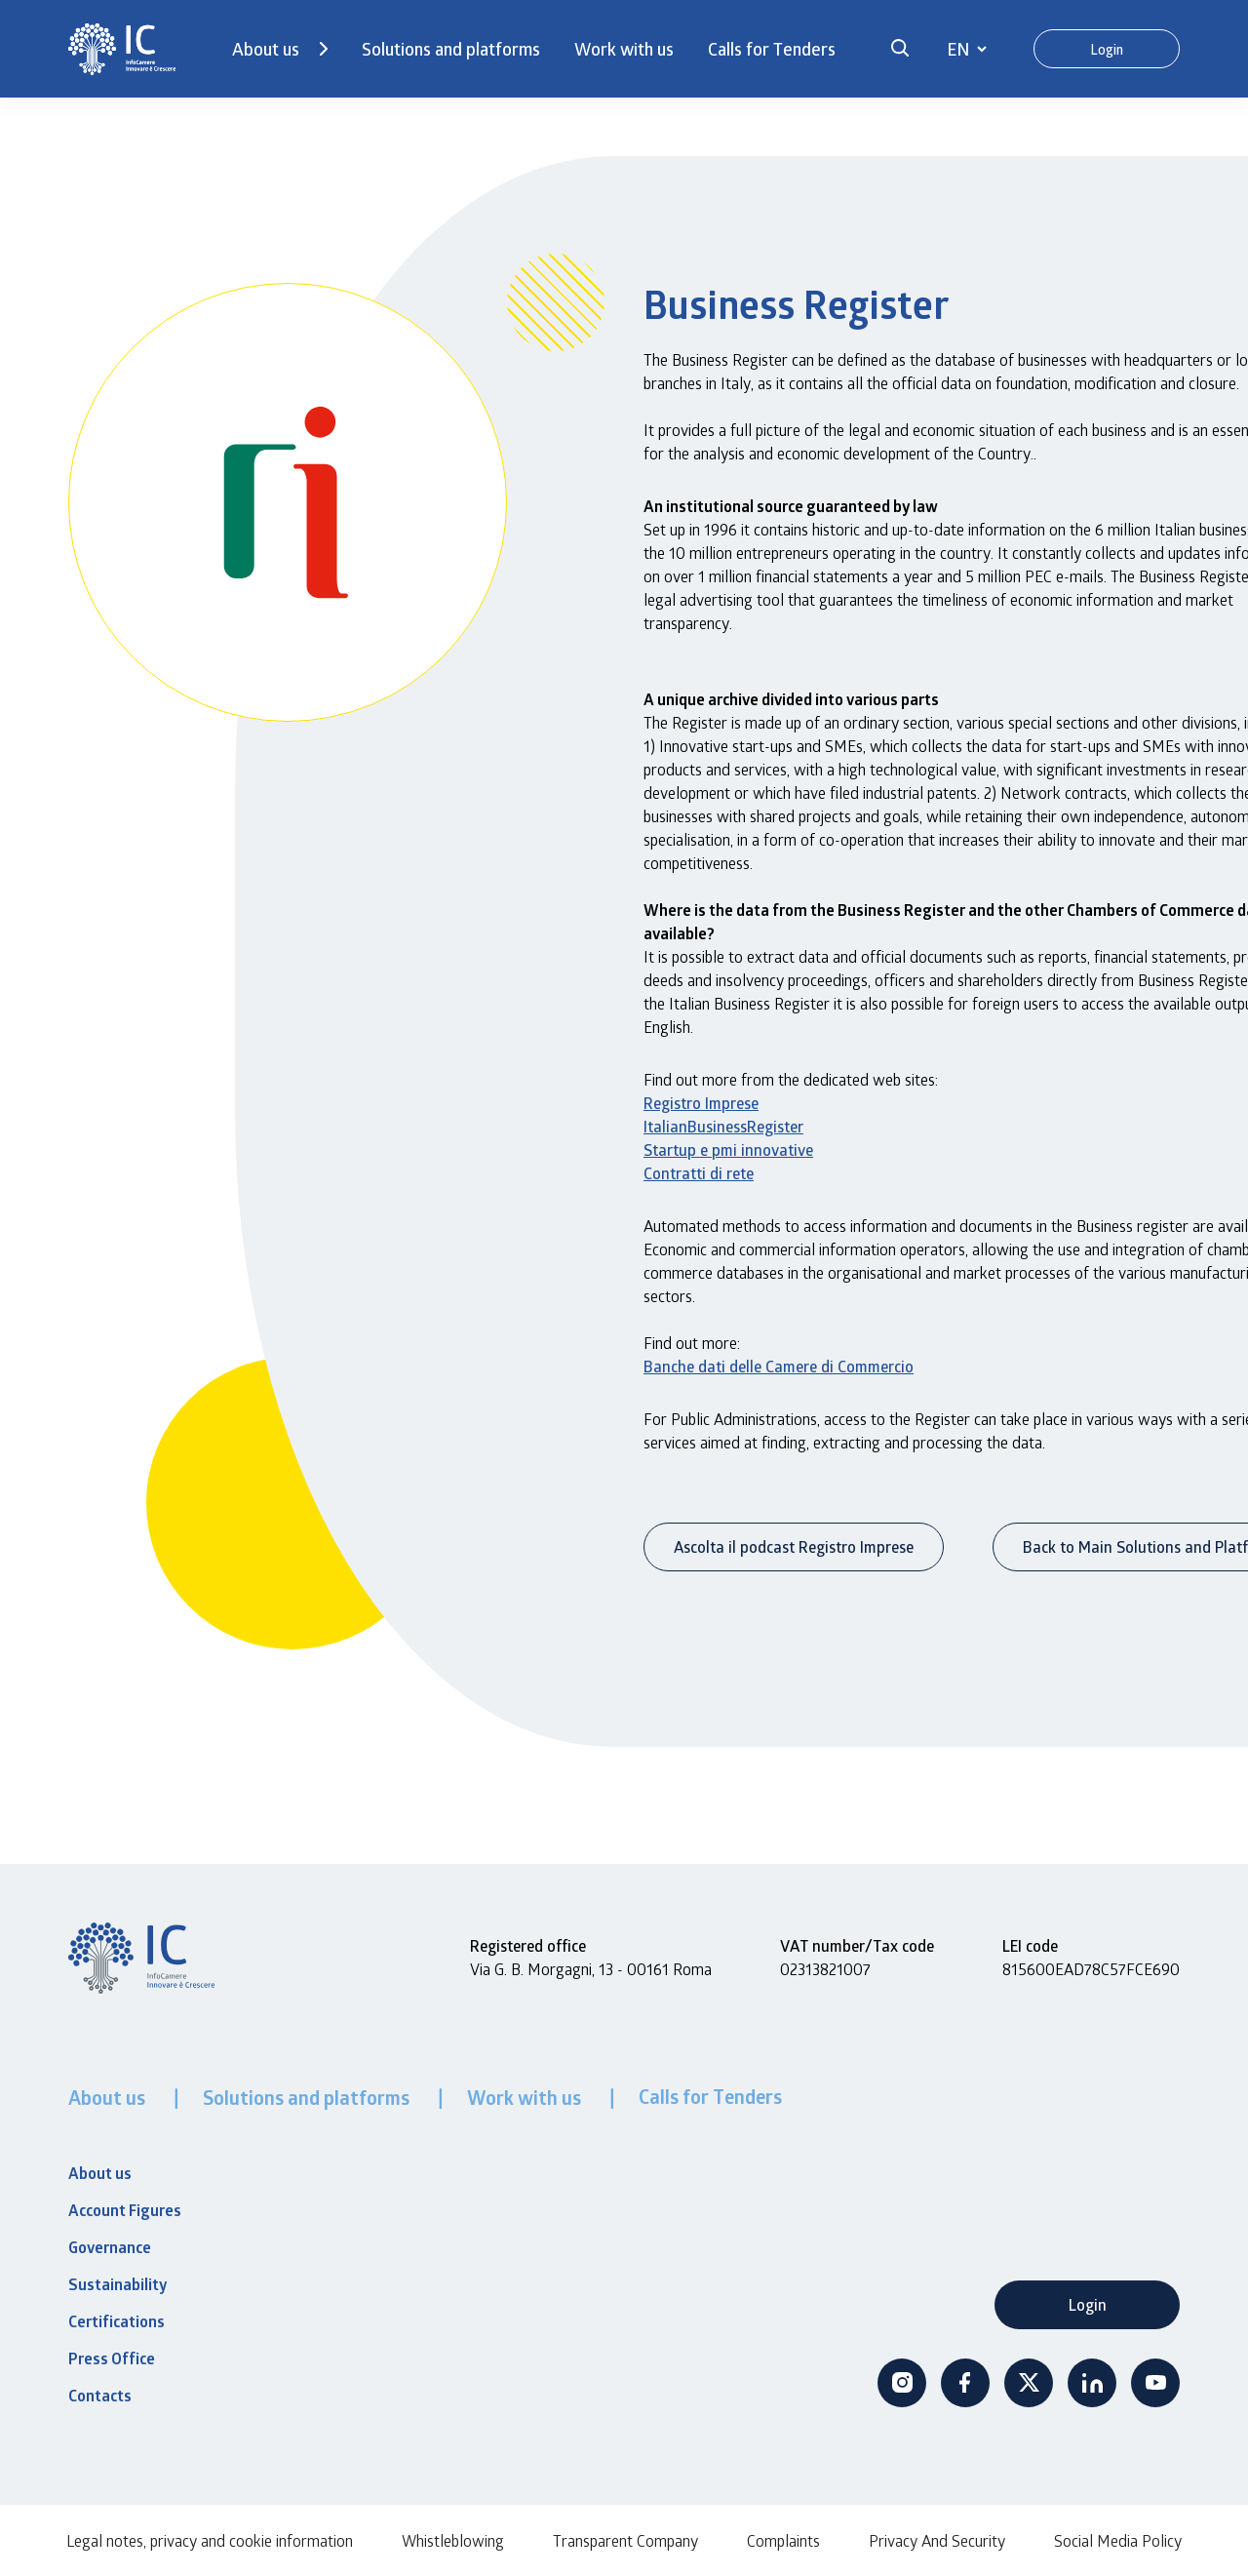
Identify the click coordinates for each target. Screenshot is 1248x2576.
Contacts (100, 2395)
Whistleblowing (453, 2540)
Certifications (116, 2321)
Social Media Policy (1118, 2540)
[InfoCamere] (122, 49)
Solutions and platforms (451, 48)
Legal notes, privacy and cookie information (209, 2540)
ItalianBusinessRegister (723, 1126)
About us (265, 48)
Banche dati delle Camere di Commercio (779, 1366)
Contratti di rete (699, 1173)
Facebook (965, 2382)
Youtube (1155, 2382)
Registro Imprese (701, 1102)
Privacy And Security (937, 2540)
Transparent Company (625, 2540)
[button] (900, 49)
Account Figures (124, 2210)
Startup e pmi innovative (728, 1149)
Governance (109, 2247)
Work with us (624, 48)
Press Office (111, 2358)
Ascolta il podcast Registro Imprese (794, 1546)
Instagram (902, 2382)
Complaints (783, 2540)
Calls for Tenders (772, 48)
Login (1106, 49)
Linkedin (1092, 2382)
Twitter (1028, 2382)
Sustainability (117, 2284)
